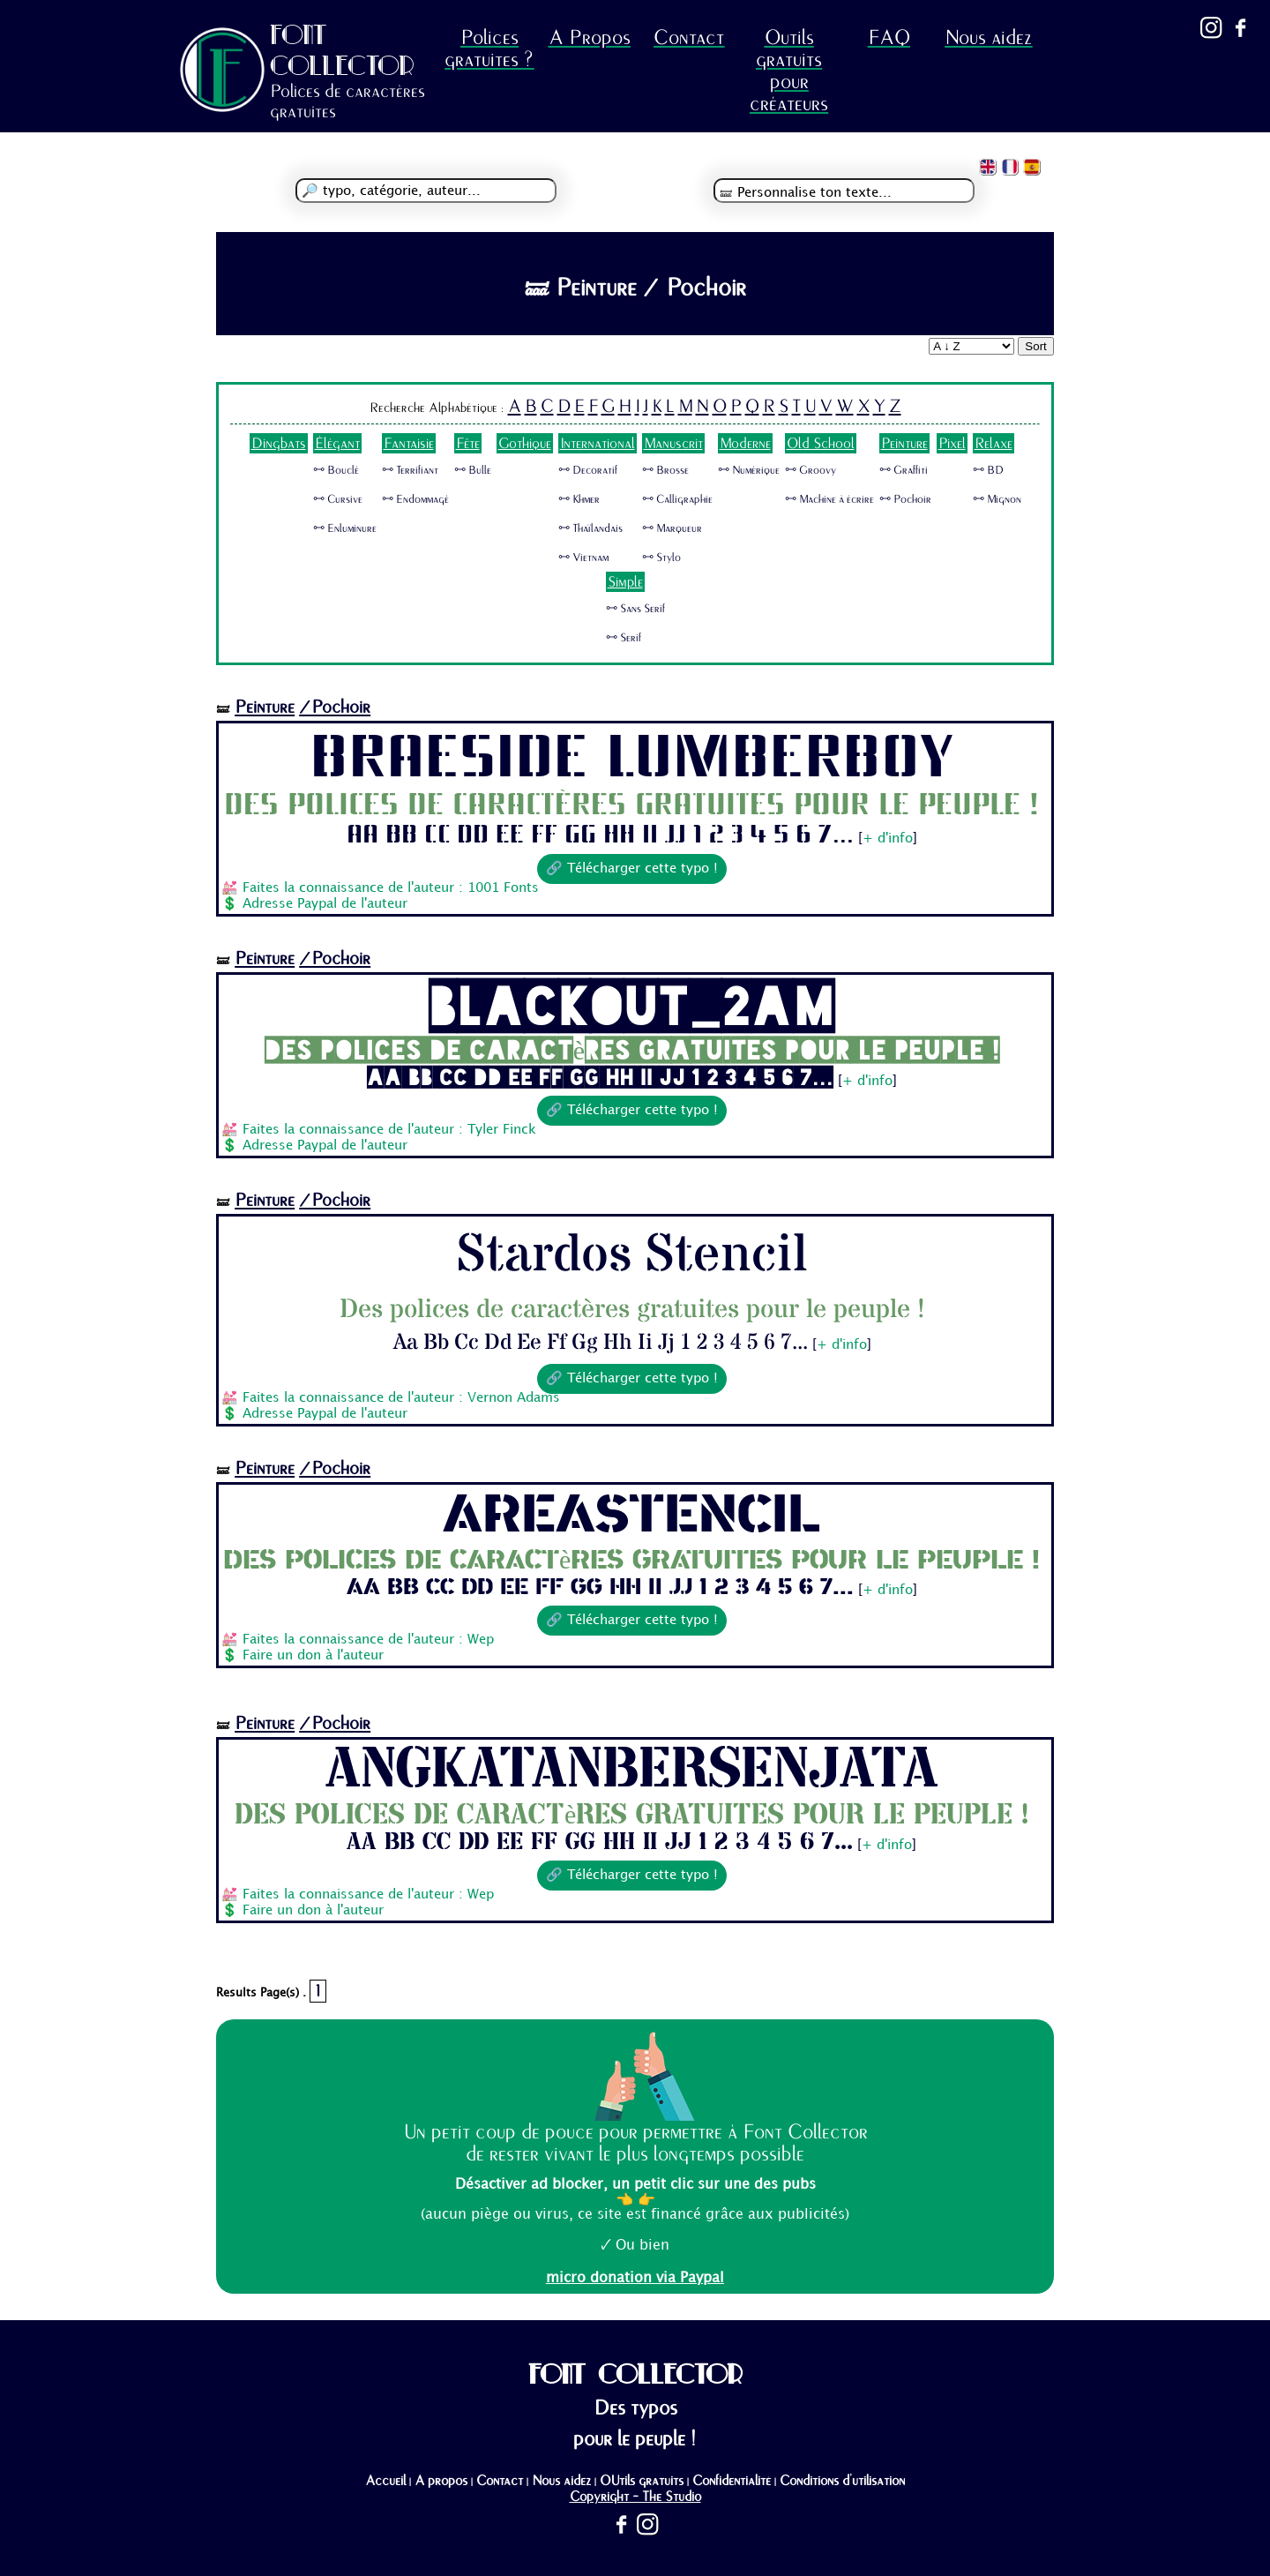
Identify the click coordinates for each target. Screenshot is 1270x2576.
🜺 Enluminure (345, 528)
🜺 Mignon (997, 499)
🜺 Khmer (579, 499)
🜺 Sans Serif (635, 609)
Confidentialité (731, 2481)
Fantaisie (409, 443)
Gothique (524, 443)
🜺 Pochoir (905, 499)
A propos (441, 2481)
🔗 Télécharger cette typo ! (632, 869)
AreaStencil (631, 1515)
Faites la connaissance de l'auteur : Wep (368, 1640)
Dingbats (278, 443)
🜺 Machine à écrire (829, 499)
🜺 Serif (623, 638)
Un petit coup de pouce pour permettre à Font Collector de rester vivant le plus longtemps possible (635, 2143)
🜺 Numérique (749, 470)
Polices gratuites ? (489, 48)
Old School (821, 443)
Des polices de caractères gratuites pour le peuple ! (631, 805)
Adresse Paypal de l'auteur (325, 904)
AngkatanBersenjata (631, 1770)
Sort (1035, 346)
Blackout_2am (632, 1005)
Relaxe (993, 443)
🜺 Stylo (661, 557)
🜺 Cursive (337, 499)
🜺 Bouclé (336, 470)
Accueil (385, 2481)
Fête (468, 443)
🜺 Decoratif (587, 470)
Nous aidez (988, 37)
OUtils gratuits (642, 2481)
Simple (625, 581)
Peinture (904, 443)
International (597, 443)
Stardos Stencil (632, 1255)
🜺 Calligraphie (677, 499)
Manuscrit (673, 443)
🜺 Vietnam (583, 557)
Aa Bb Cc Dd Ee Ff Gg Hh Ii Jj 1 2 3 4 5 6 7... (600, 834)
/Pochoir (334, 707)
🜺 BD (988, 470)
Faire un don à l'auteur (313, 1656)
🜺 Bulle (472, 470)
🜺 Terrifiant (410, 470)
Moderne (745, 443)
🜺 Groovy (810, 470)
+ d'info (888, 839)
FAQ (889, 37)
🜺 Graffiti (903, 470)
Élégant (337, 443)
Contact (689, 37)
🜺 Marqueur (672, 528)
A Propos (590, 37)
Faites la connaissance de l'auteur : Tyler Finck (389, 1130)
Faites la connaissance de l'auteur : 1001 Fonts (391, 888)
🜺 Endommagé (415, 499)
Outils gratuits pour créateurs (789, 70)
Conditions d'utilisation (842, 2481)
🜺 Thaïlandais (590, 528)
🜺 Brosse (665, 470)
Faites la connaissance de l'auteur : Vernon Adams (401, 1398)
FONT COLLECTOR (342, 49)
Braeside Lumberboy (631, 758)
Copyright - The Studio (635, 2497)
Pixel (952, 443)
